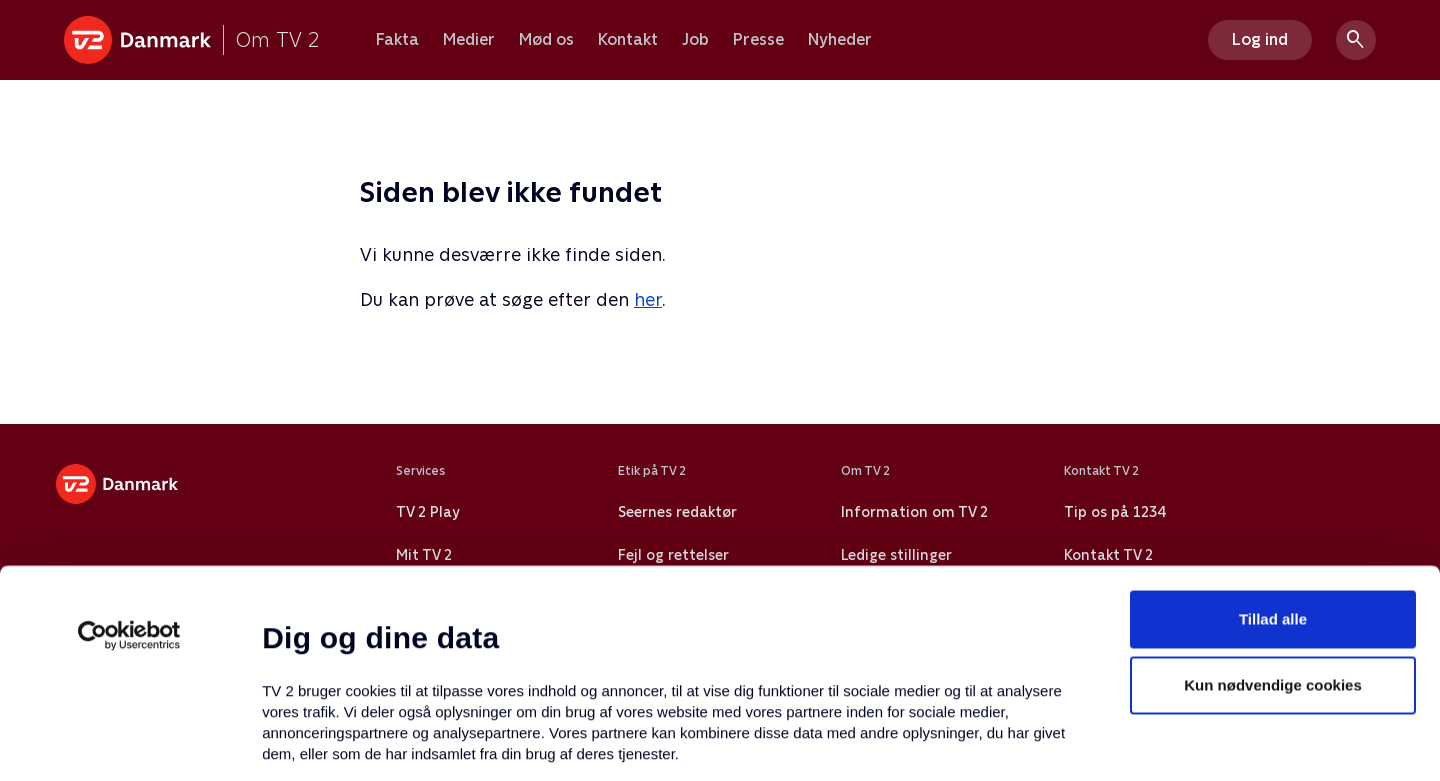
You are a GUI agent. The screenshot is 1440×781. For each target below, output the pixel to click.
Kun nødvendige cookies (1273, 516)
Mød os (546, 40)
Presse (758, 40)
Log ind (1260, 39)
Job (695, 40)
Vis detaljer (969, 741)
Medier (469, 40)
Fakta (397, 40)
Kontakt (628, 40)
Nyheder (840, 40)
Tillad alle (1273, 450)
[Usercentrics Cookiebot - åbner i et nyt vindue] (129, 467)
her (648, 299)
